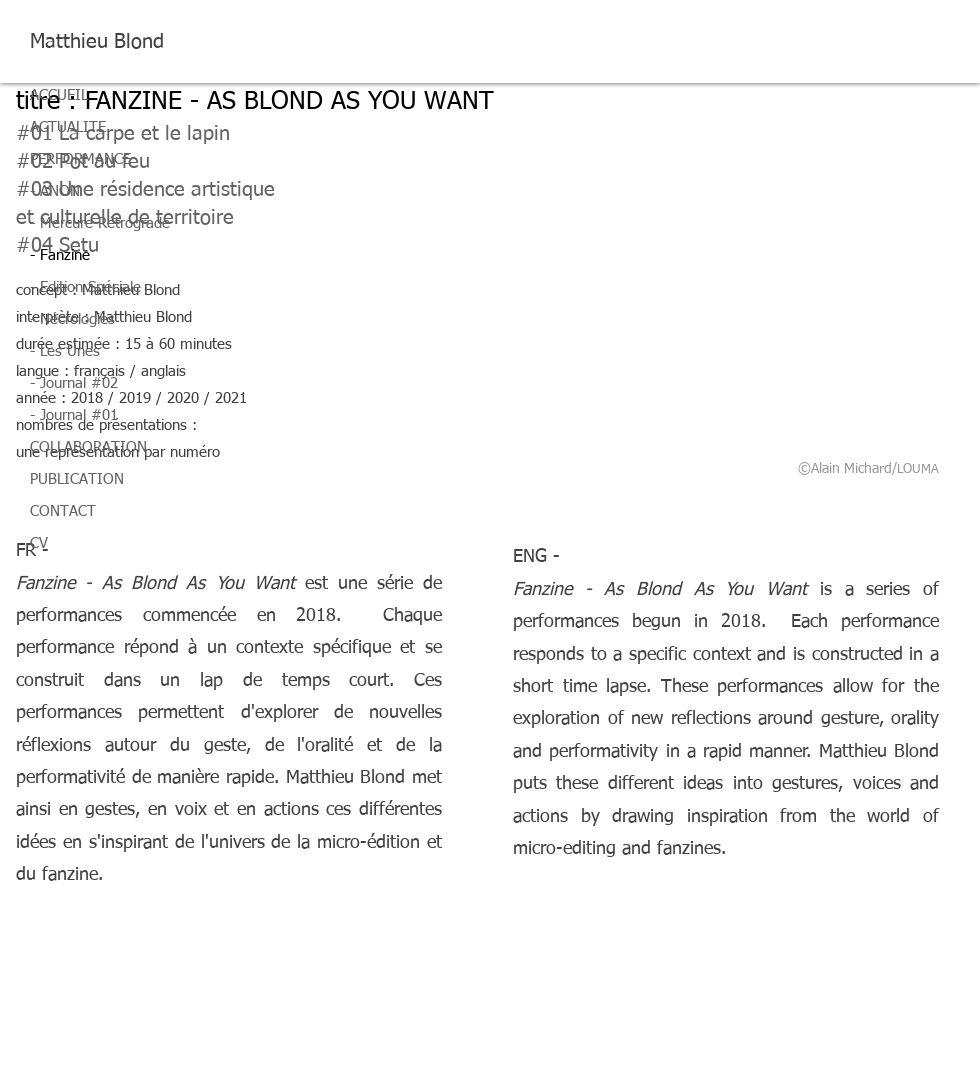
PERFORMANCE (80, 159)
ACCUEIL (59, 95)
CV (39, 543)
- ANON (55, 191)
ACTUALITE (68, 127)
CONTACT (63, 511)
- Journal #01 (74, 415)
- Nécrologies (72, 319)
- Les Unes (65, 351)
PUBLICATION (77, 479)
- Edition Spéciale (85, 287)
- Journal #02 (74, 383)
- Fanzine (60, 255)
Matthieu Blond (97, 42)
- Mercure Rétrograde (100, 223)
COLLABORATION (88, 447)
